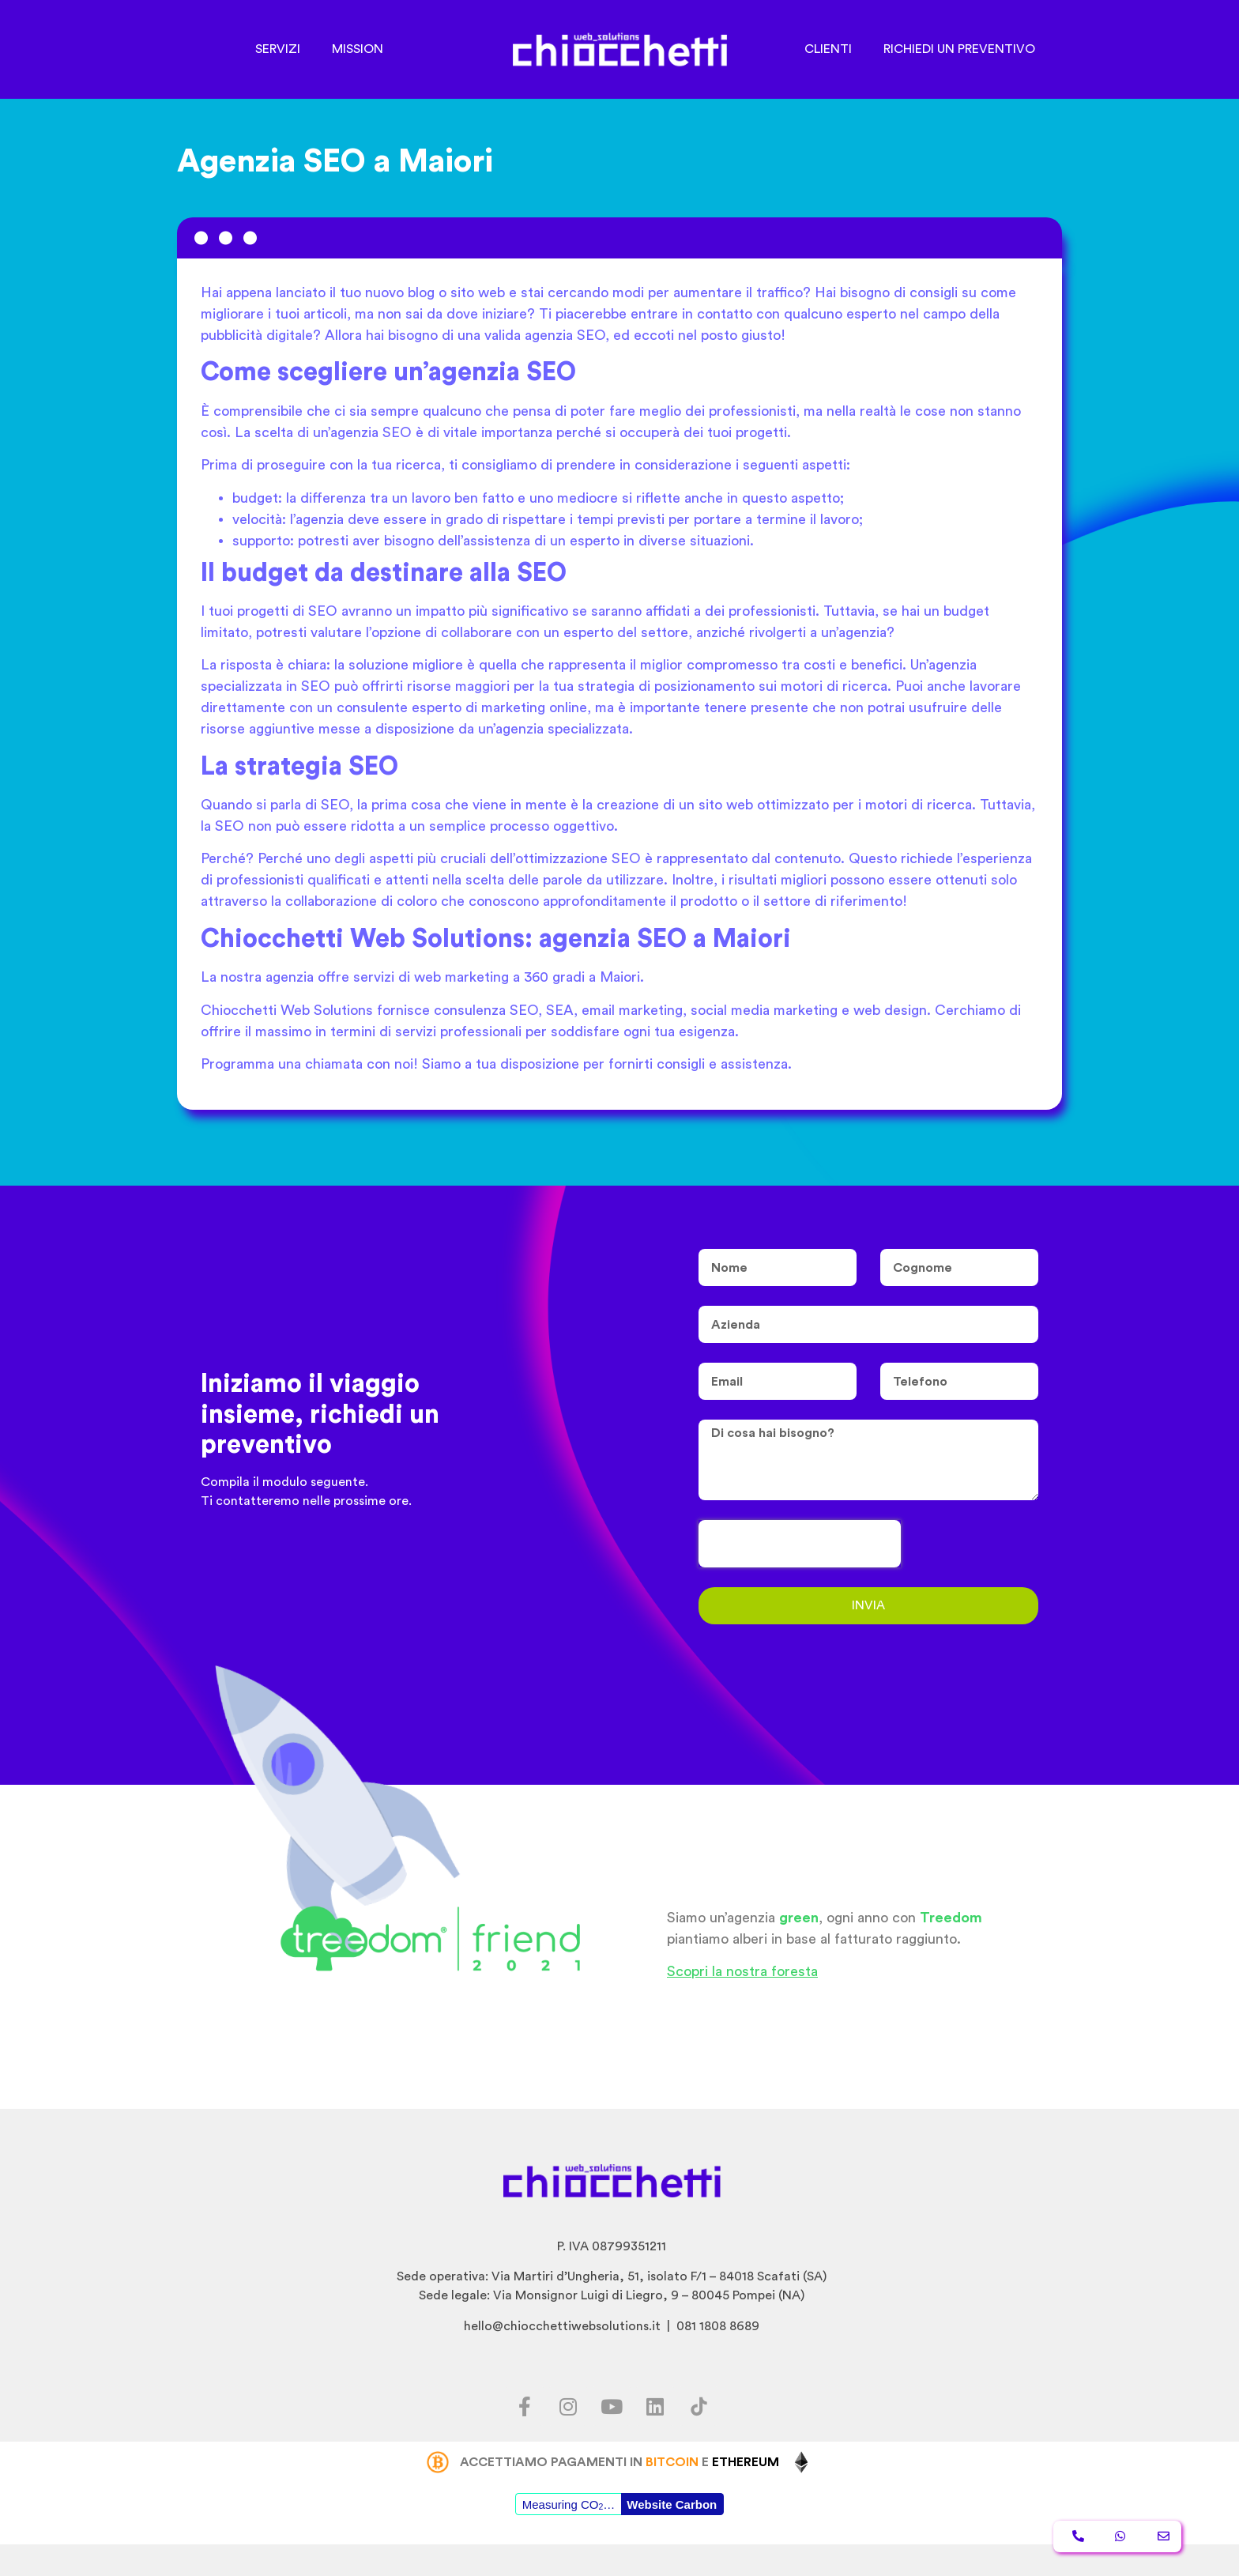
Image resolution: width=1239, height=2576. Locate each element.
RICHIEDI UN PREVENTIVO (959, 49)
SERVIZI (277, 49)
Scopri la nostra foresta (742, 1971)
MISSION (357, 49)
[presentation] (800, 1543)
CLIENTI (828, 49)
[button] (1078, 2536)
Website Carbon (672, 2504)
